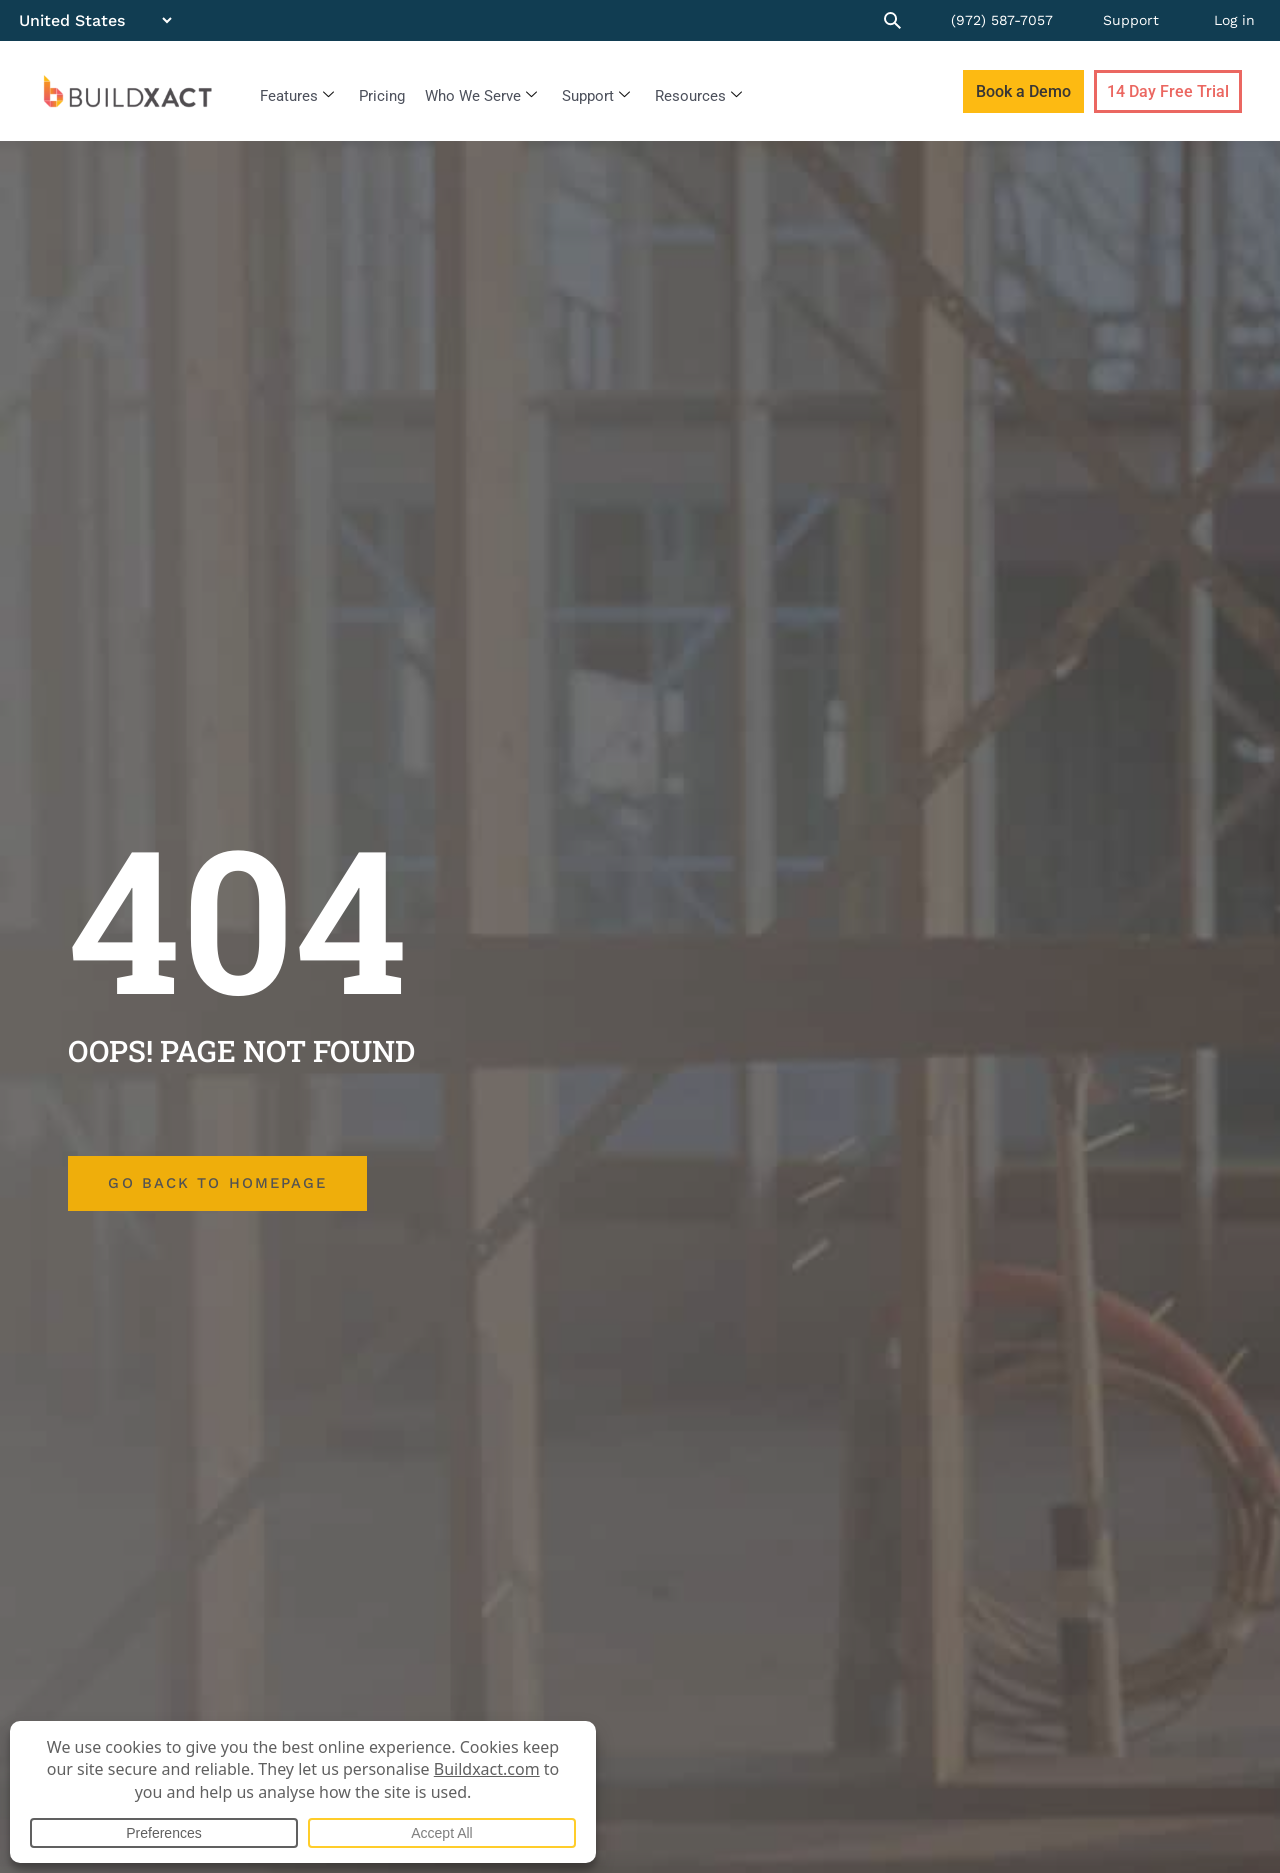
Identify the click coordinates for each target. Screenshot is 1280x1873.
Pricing (382, 96)
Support (1131, 20)
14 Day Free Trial (1168, 91)
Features (297, 96)
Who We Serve (481, 96)
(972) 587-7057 (1002, 20)
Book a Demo (1023, 91)
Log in (1234, 20)
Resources (698, 96)
